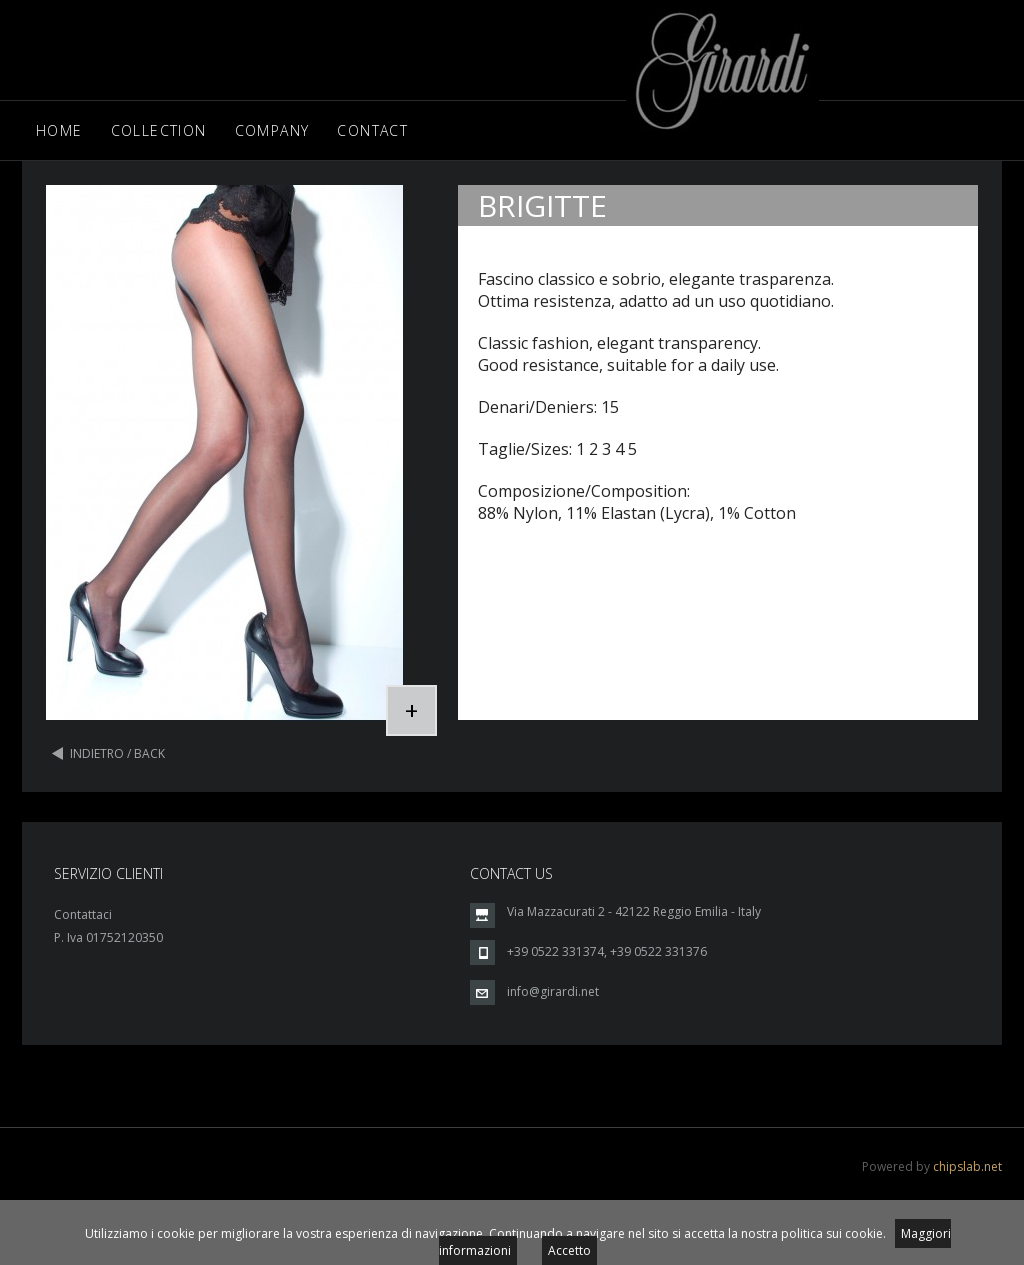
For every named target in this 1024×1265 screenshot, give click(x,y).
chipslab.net (967, 1166)
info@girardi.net (553, 991)
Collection (159, 130)
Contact (372, 130)
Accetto (569, 1250)
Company (272, 130)
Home (59, 130)
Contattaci (83, 914)
